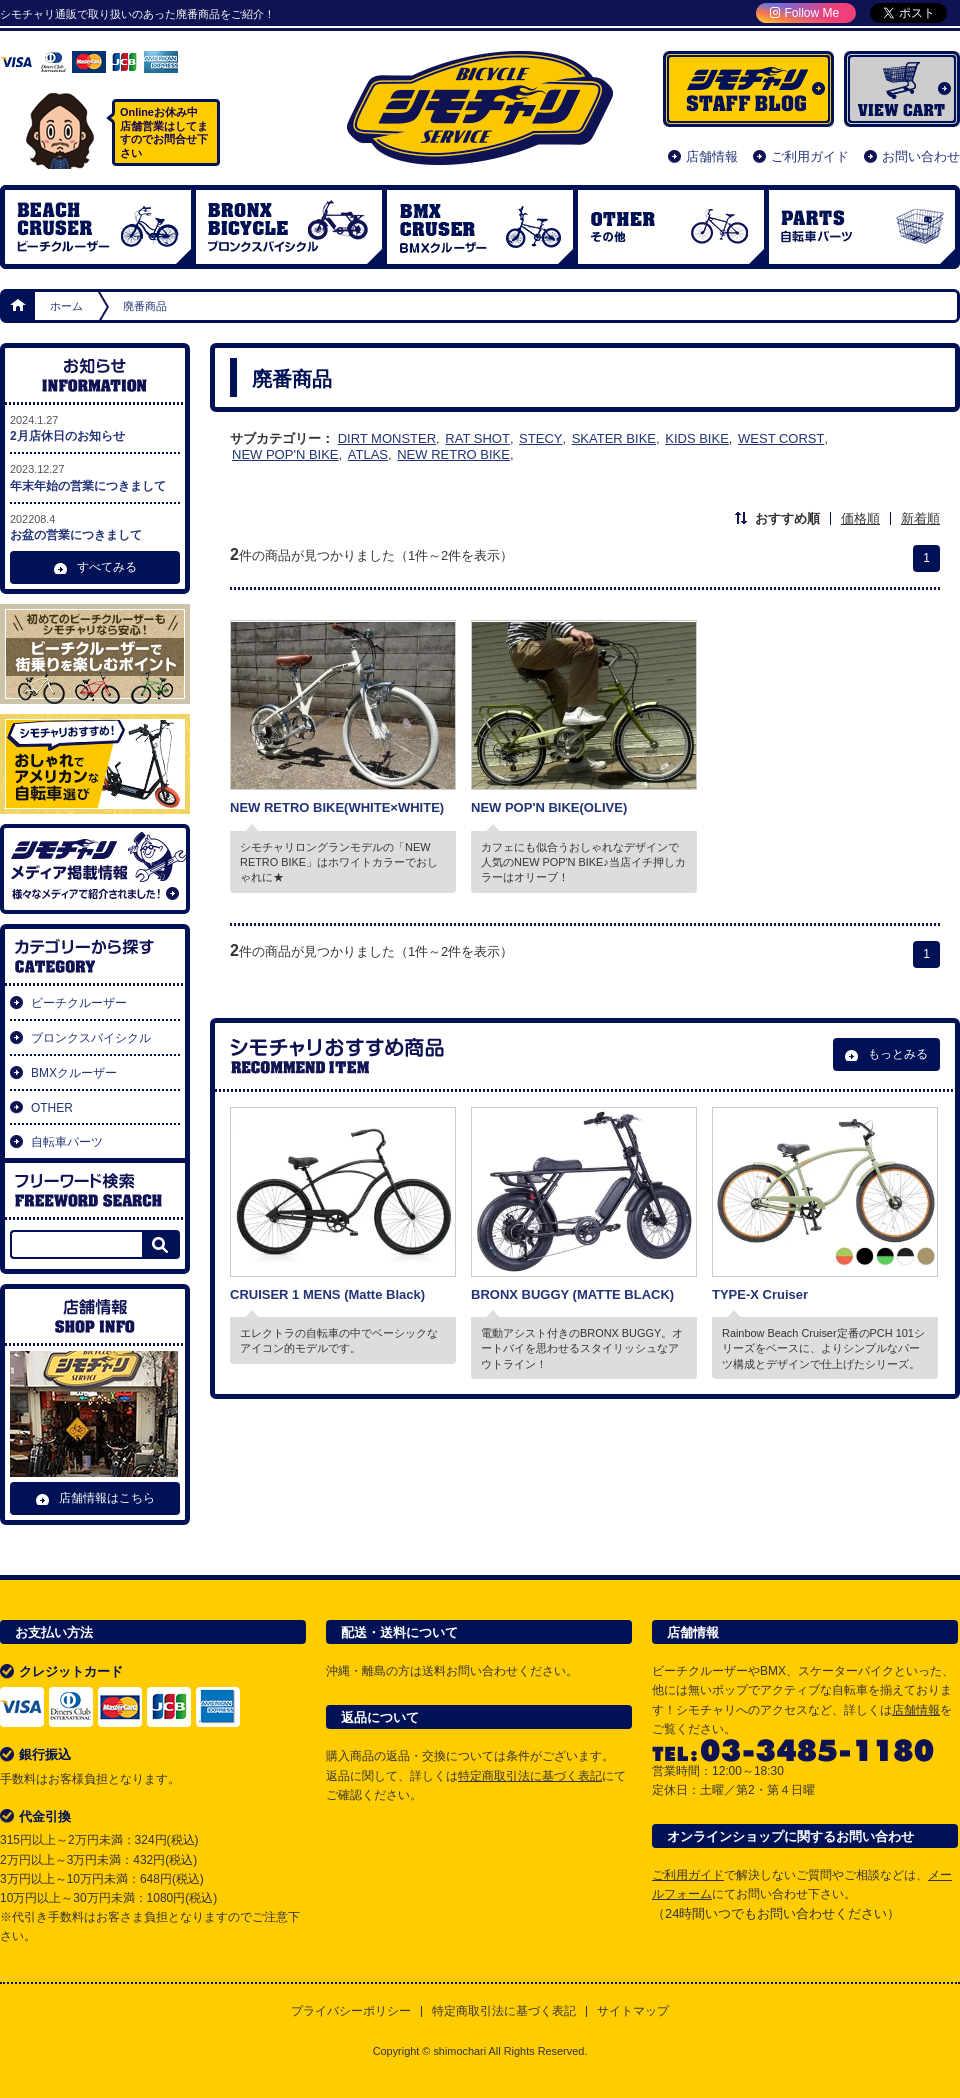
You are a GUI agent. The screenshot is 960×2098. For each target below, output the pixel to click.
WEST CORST (781, 438)
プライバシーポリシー (351, 2011)
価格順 (860, 518)
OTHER (671, 227)
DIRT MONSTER (387, 438)
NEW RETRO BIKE (453, 454)
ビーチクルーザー (98, 227)
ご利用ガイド (810, 156)
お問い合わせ (921, 156)
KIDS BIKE (697, 438)
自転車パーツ (862, 227)
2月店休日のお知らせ (95, 427)
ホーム (19, 306)
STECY (540, 438)
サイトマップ (633, 2011)
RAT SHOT (477, 438)
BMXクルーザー (74, 1073)
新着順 (920, 518)
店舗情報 (712, 156)
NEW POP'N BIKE (285, 454)
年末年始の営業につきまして (95, 476)
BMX (480, 227)
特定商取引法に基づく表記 (530, 1776)
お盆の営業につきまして (95, 526)
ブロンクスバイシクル (289, 227)
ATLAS (368, 454)
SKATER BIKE (614, 438)
